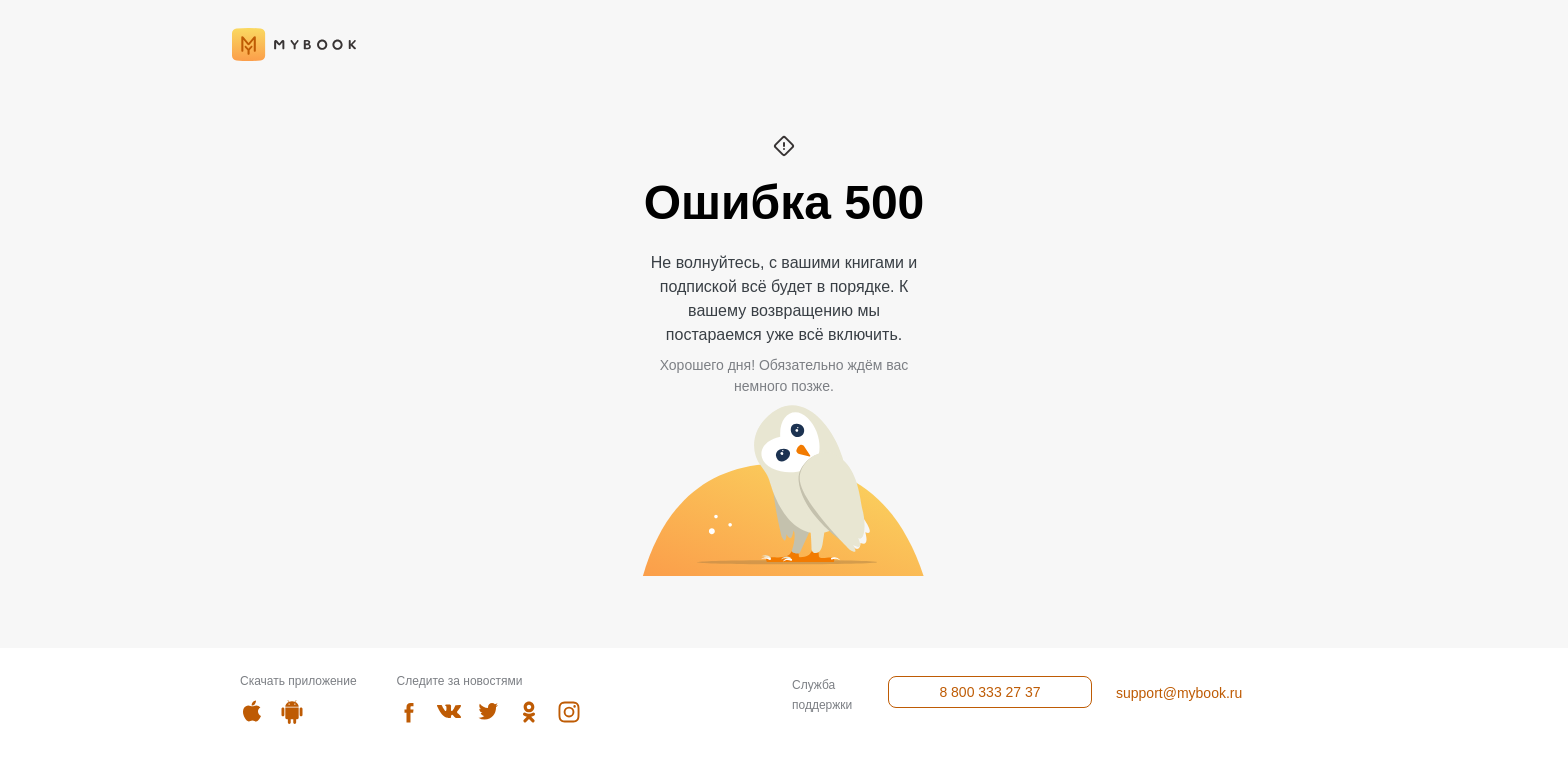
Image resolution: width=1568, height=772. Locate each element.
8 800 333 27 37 (989, 692)
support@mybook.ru (1179, 693)
